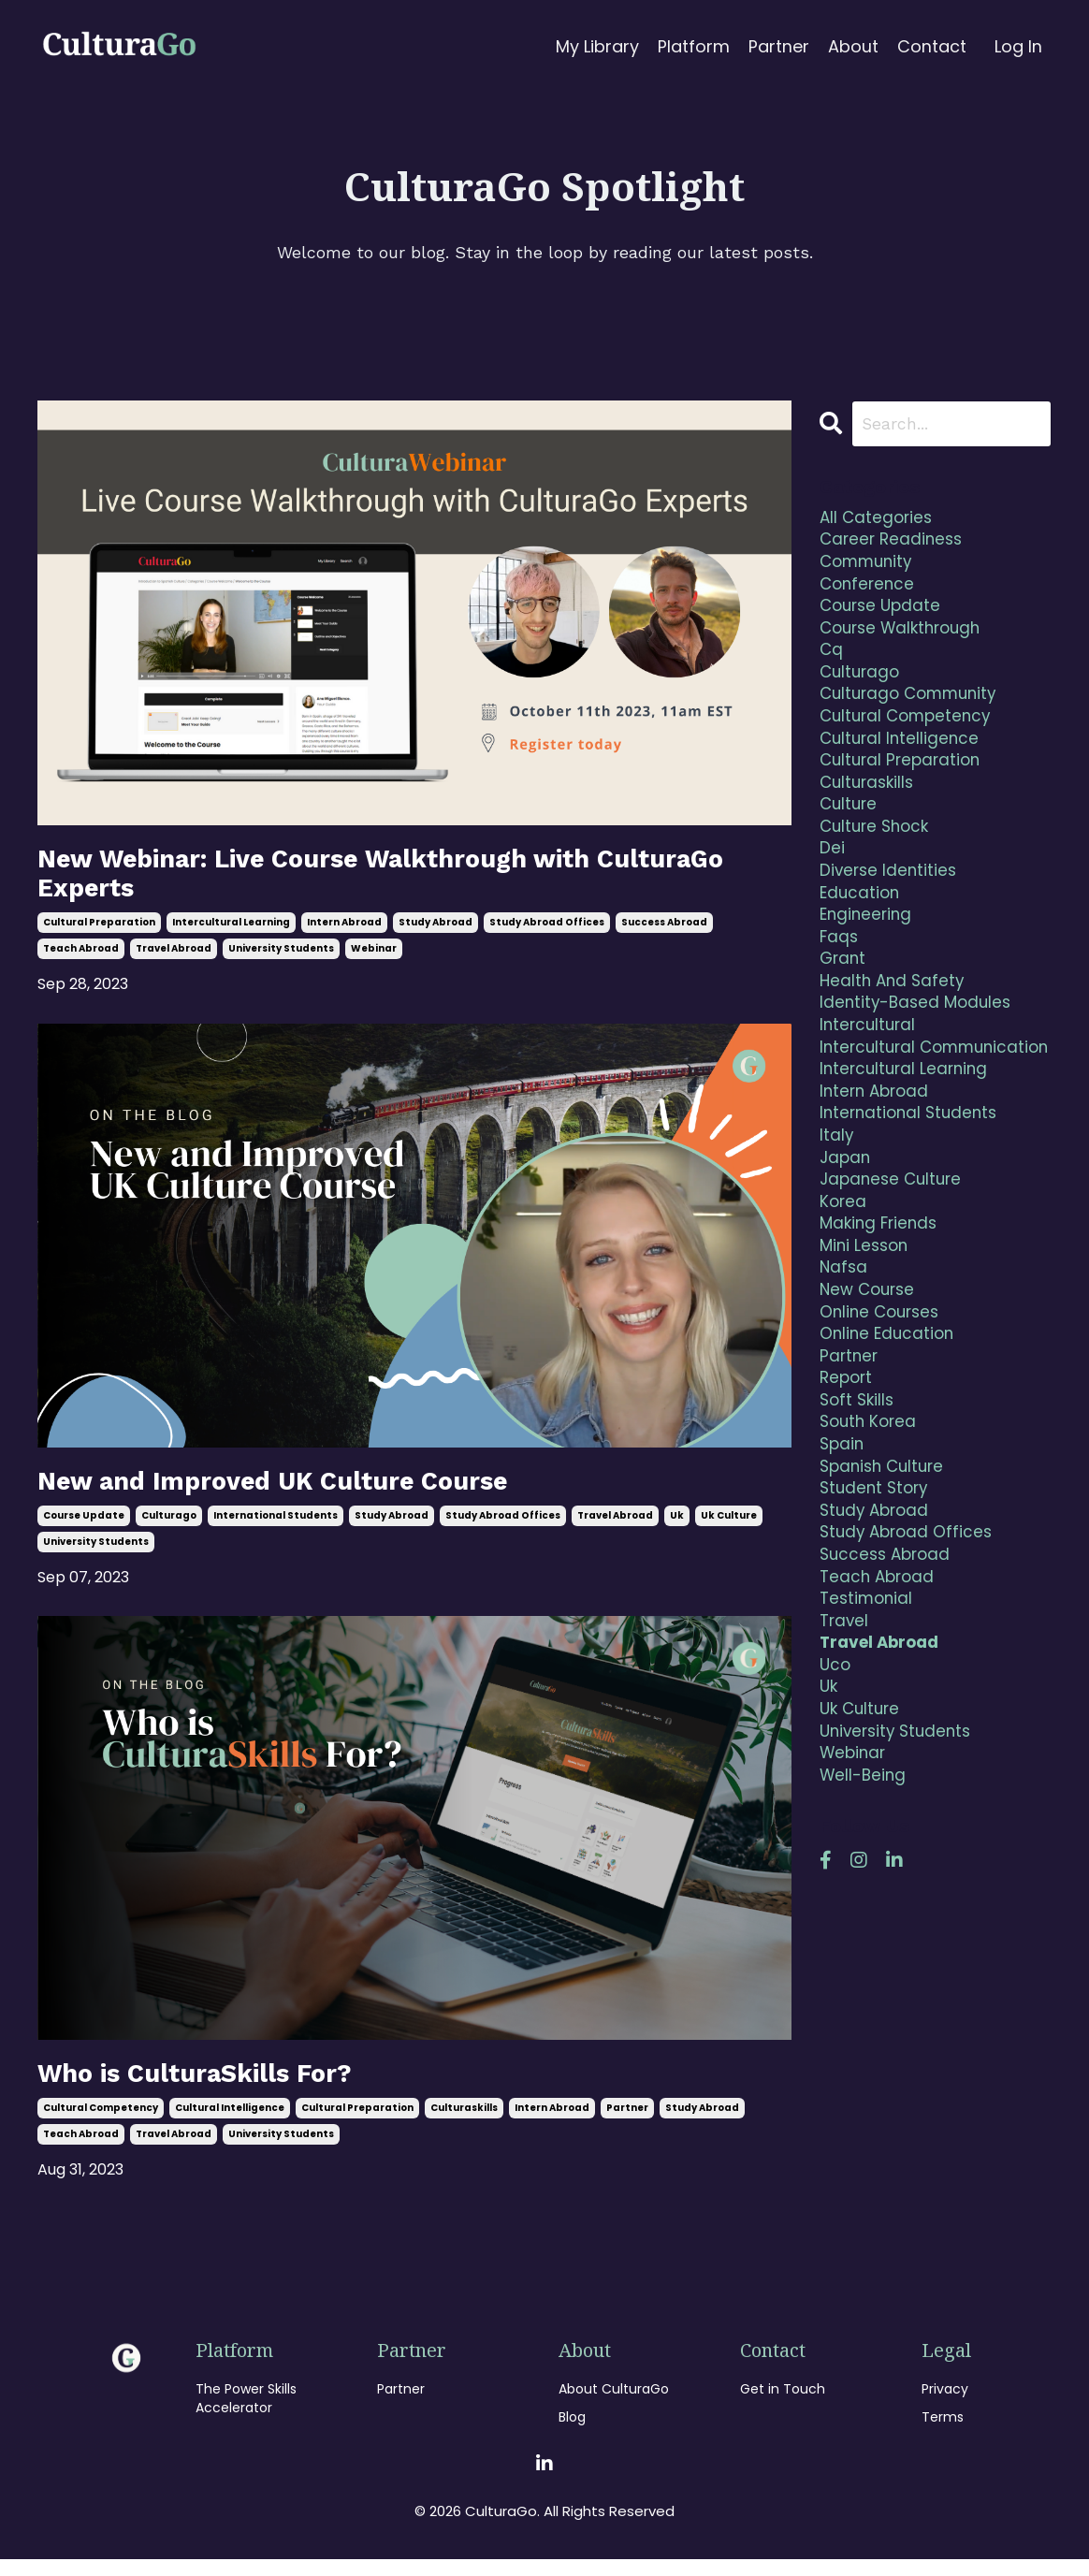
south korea (871, 1509)
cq (832, 661)
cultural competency (100, 2124)
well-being (864, 1887)
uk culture (729, 1528)
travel (845, 1721)
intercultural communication (887, 1096)
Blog (572, 2433)
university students (281, 957)
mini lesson (866, 1320)
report (848, 1462)
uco (836, 1769)
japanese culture (894, 1250)
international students (275, 1528)
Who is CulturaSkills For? (213, 2087)
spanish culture (885, 1556)
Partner (778, 46)
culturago (168, 1528)
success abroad (664, 931)
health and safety (894, 1014)
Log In (1018, 46)
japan (846, 1227)
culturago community (913, 708)
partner (627, 2124)
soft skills (859, 1486)
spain (843, 1533)
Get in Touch (782, 2405)
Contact (931, 46)
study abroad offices (546, 931)
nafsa (844, 1344)
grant (844, 991)
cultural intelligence (229, 2124)
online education (889, 1415)
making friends (881, 1297)
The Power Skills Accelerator (246, 2414)
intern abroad (344, 931)
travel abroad (173, 957)
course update (83, 1528)
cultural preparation (99, 931)
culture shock (878, 850)
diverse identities (890, 897)
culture (850, 825)
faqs (840, 967)
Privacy (945, 2405)
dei (832, 873)
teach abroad (81, 957)
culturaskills (464, 2124)
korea (844, 1274)
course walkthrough (906, 637)
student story (877, 1580)
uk (677, 1528)
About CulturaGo (614, 2405)
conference (869, 590)
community (869, 566)
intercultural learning (231, 931)
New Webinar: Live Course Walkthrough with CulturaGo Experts (347, 877)
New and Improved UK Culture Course (300, 1491)
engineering (868, 943)
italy (837, 1203)
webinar (374, 957)
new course (870, 1368)
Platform (694, 46)
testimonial (868, 1698)
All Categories (878, 519)
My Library (597, 46)
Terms (943, 2433)
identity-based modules (919, 1038)
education (861, 920)
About (853, 46)
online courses (883, 1392)
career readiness (894, 543)
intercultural (870, 1061)
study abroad (435, 931)
